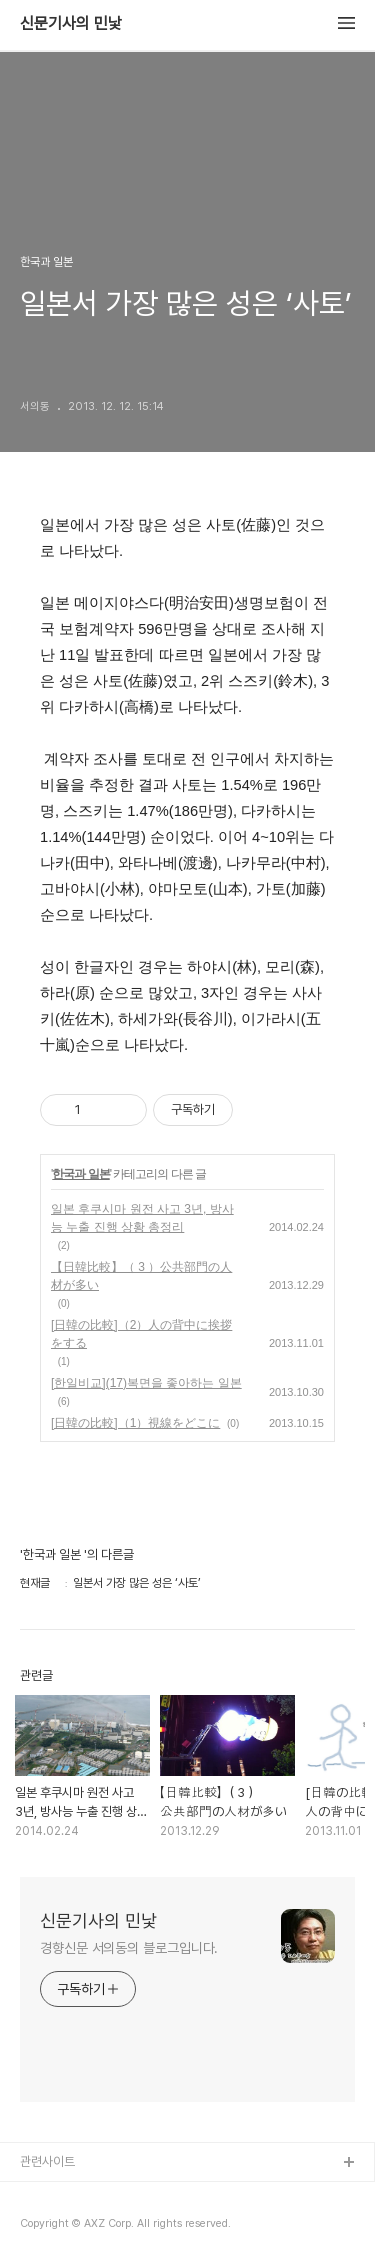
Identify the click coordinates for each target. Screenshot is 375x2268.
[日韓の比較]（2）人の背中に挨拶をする (141, 1334)
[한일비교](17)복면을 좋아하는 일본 (146, 1383)
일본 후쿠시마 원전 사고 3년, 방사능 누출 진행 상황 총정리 (142, 1218)
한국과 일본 (80, 1174)
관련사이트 (47, 2161)
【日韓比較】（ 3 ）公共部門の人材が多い (141, 1276)
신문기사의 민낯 (71, 24)
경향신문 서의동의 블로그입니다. (129, 1948)
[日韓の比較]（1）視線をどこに (135, 1423)
